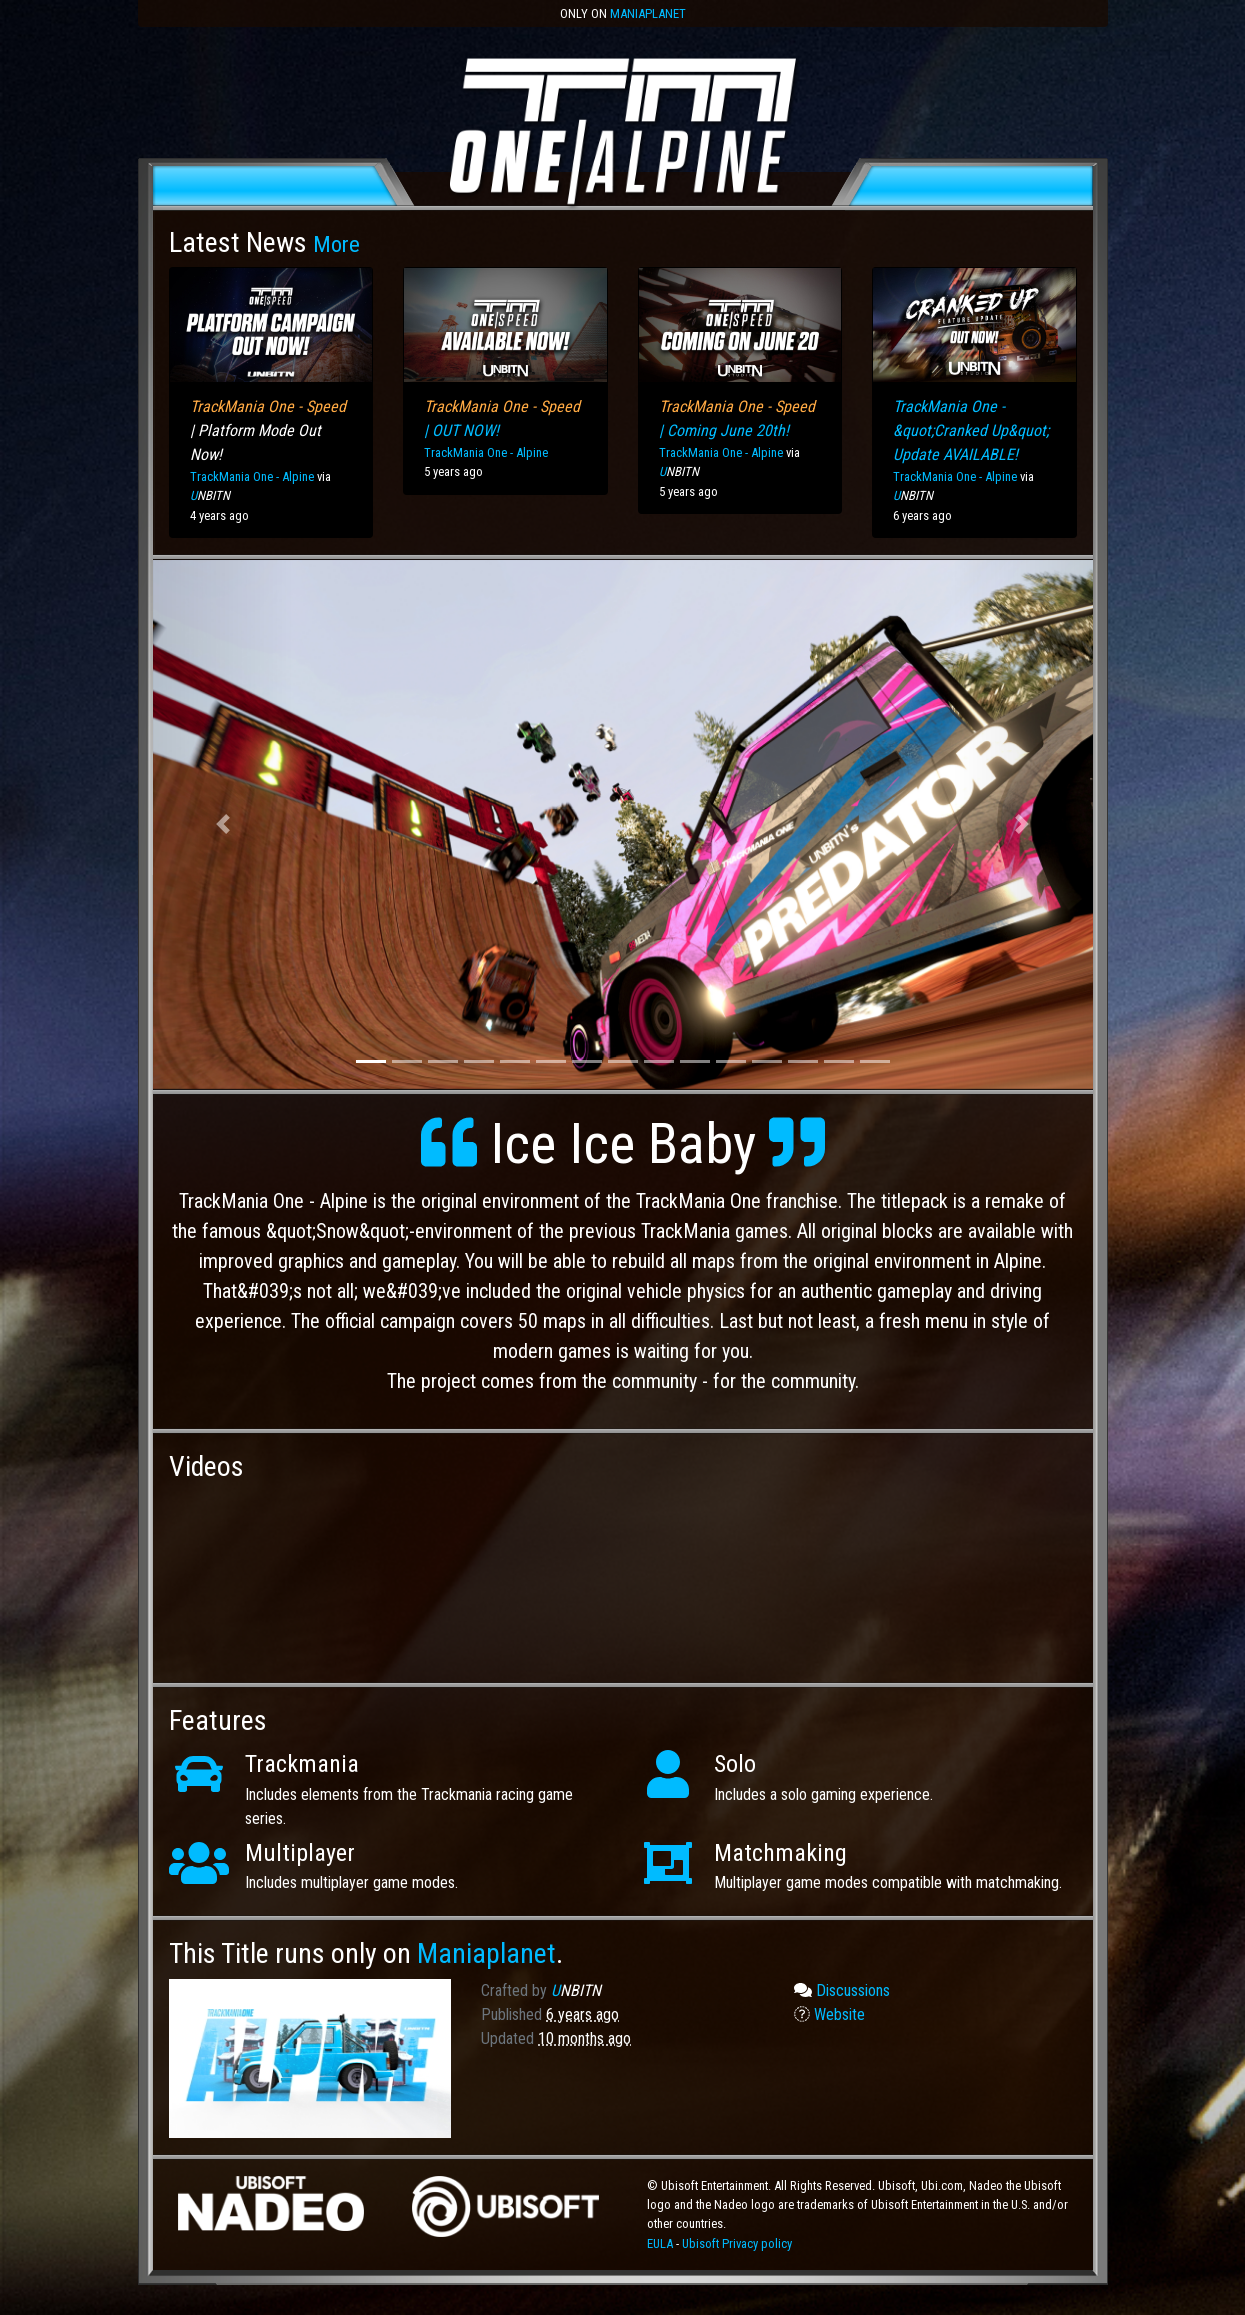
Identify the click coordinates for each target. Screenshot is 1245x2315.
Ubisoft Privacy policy (737, 2243)
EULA (661, 2243)
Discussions (842, 1990)
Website (829, 2014)
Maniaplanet (648, 13)
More (336, 244)
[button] (223, 824)
